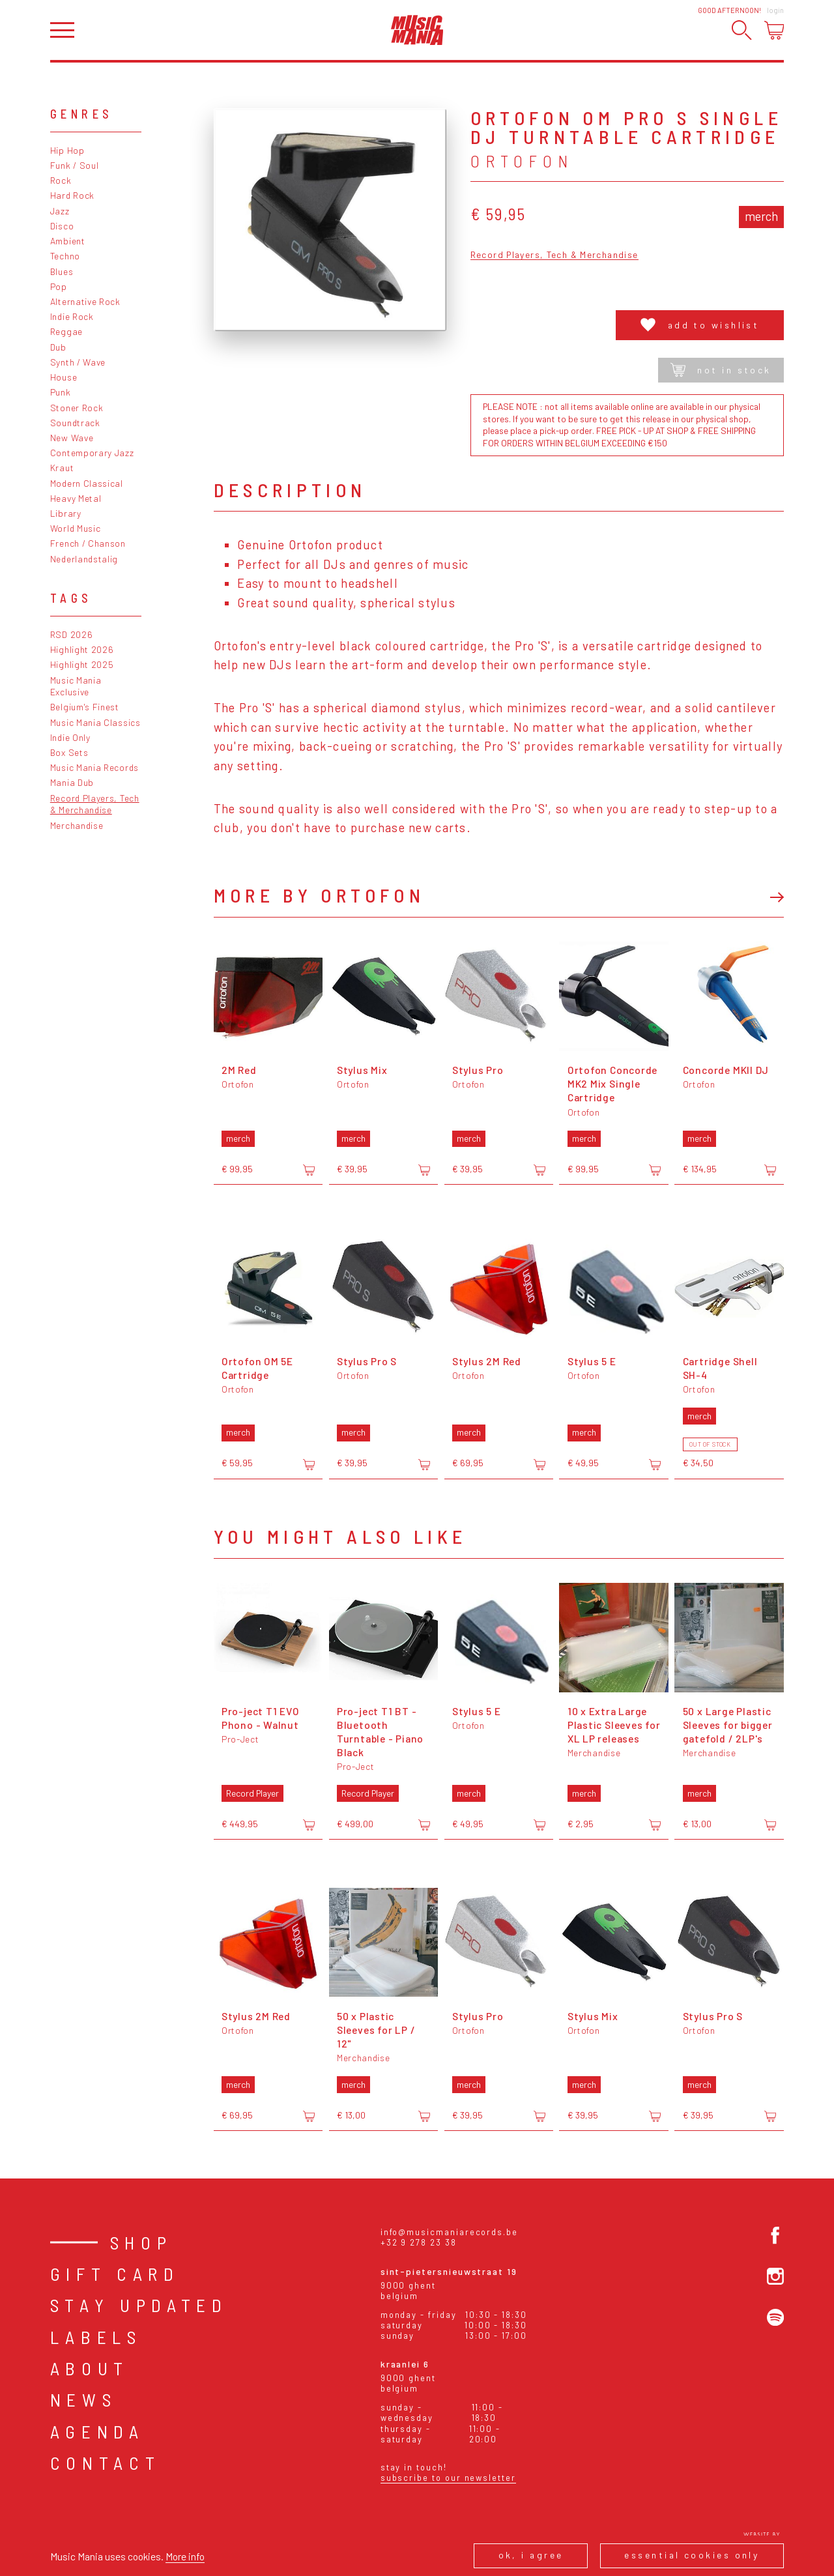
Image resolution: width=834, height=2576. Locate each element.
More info (185, 2556)
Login (775, 10)
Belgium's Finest (84, 706)
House (63, 377)
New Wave (72, 437)
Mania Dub (72, 782)
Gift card (115, 2274)
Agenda (97, 2431)
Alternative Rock (85, 301)
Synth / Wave (78, 362)
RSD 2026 (71, 634)
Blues (61, 271)
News (83, 2399)
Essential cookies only (691, 2554)
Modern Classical (86, 483)
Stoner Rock (77, 407)
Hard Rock (72, 195)
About (89, 2368)
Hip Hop (67, 150)
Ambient (67, 240)
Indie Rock (72, 316)
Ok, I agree (531, 2554)
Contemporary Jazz (92, 452)
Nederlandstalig (84, 558)
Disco (62, 225)
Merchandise (77, 825)
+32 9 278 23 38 (419, 2242)
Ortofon (521, 160)
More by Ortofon (319, 895)
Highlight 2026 (82, 649)
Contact (105, 2463)
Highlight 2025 (82, 664)
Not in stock (720, 369)
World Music (75, 528)
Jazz (60, 210)
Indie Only (70, 737)
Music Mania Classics (95, 722)
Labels (96, 2337)
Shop (141, 2242)
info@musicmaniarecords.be (449, 2232)
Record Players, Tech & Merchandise (94, 804)
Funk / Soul (74, 165)
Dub (58, 347)
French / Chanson (88, 543)
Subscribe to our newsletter (448, 2477)
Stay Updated (139, 2305)
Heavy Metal (76, 498)
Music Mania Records (94, 767)
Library (65, 513)
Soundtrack (75, 422)
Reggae (66, 331)
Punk (60, 392)
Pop (58, 286)
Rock (61, 180)
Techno (65, 255)
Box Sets (69, 752)
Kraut (62, 467)
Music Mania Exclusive (76, 686)
